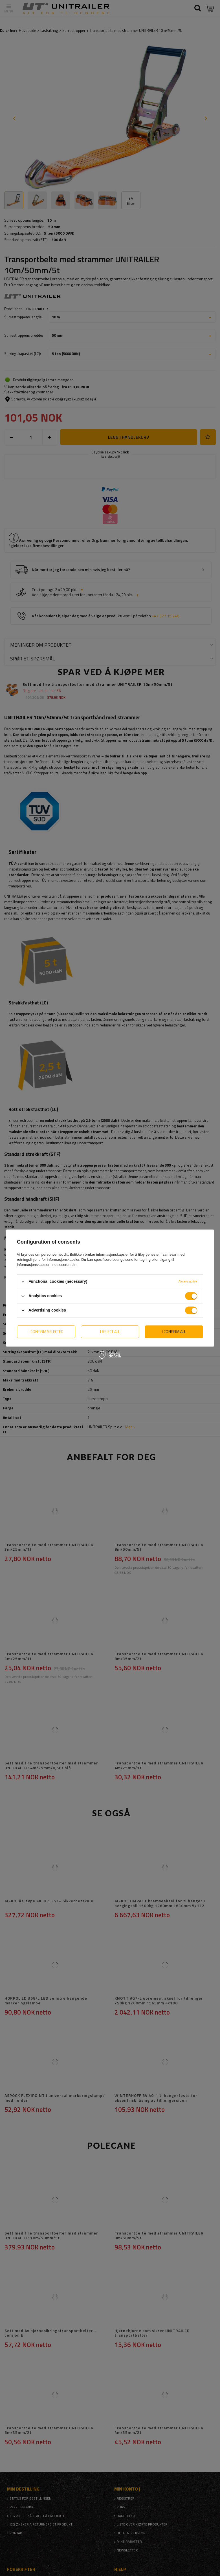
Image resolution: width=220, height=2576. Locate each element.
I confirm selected (46, 1331)
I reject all (110, 1331)
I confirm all (174, 1331)
